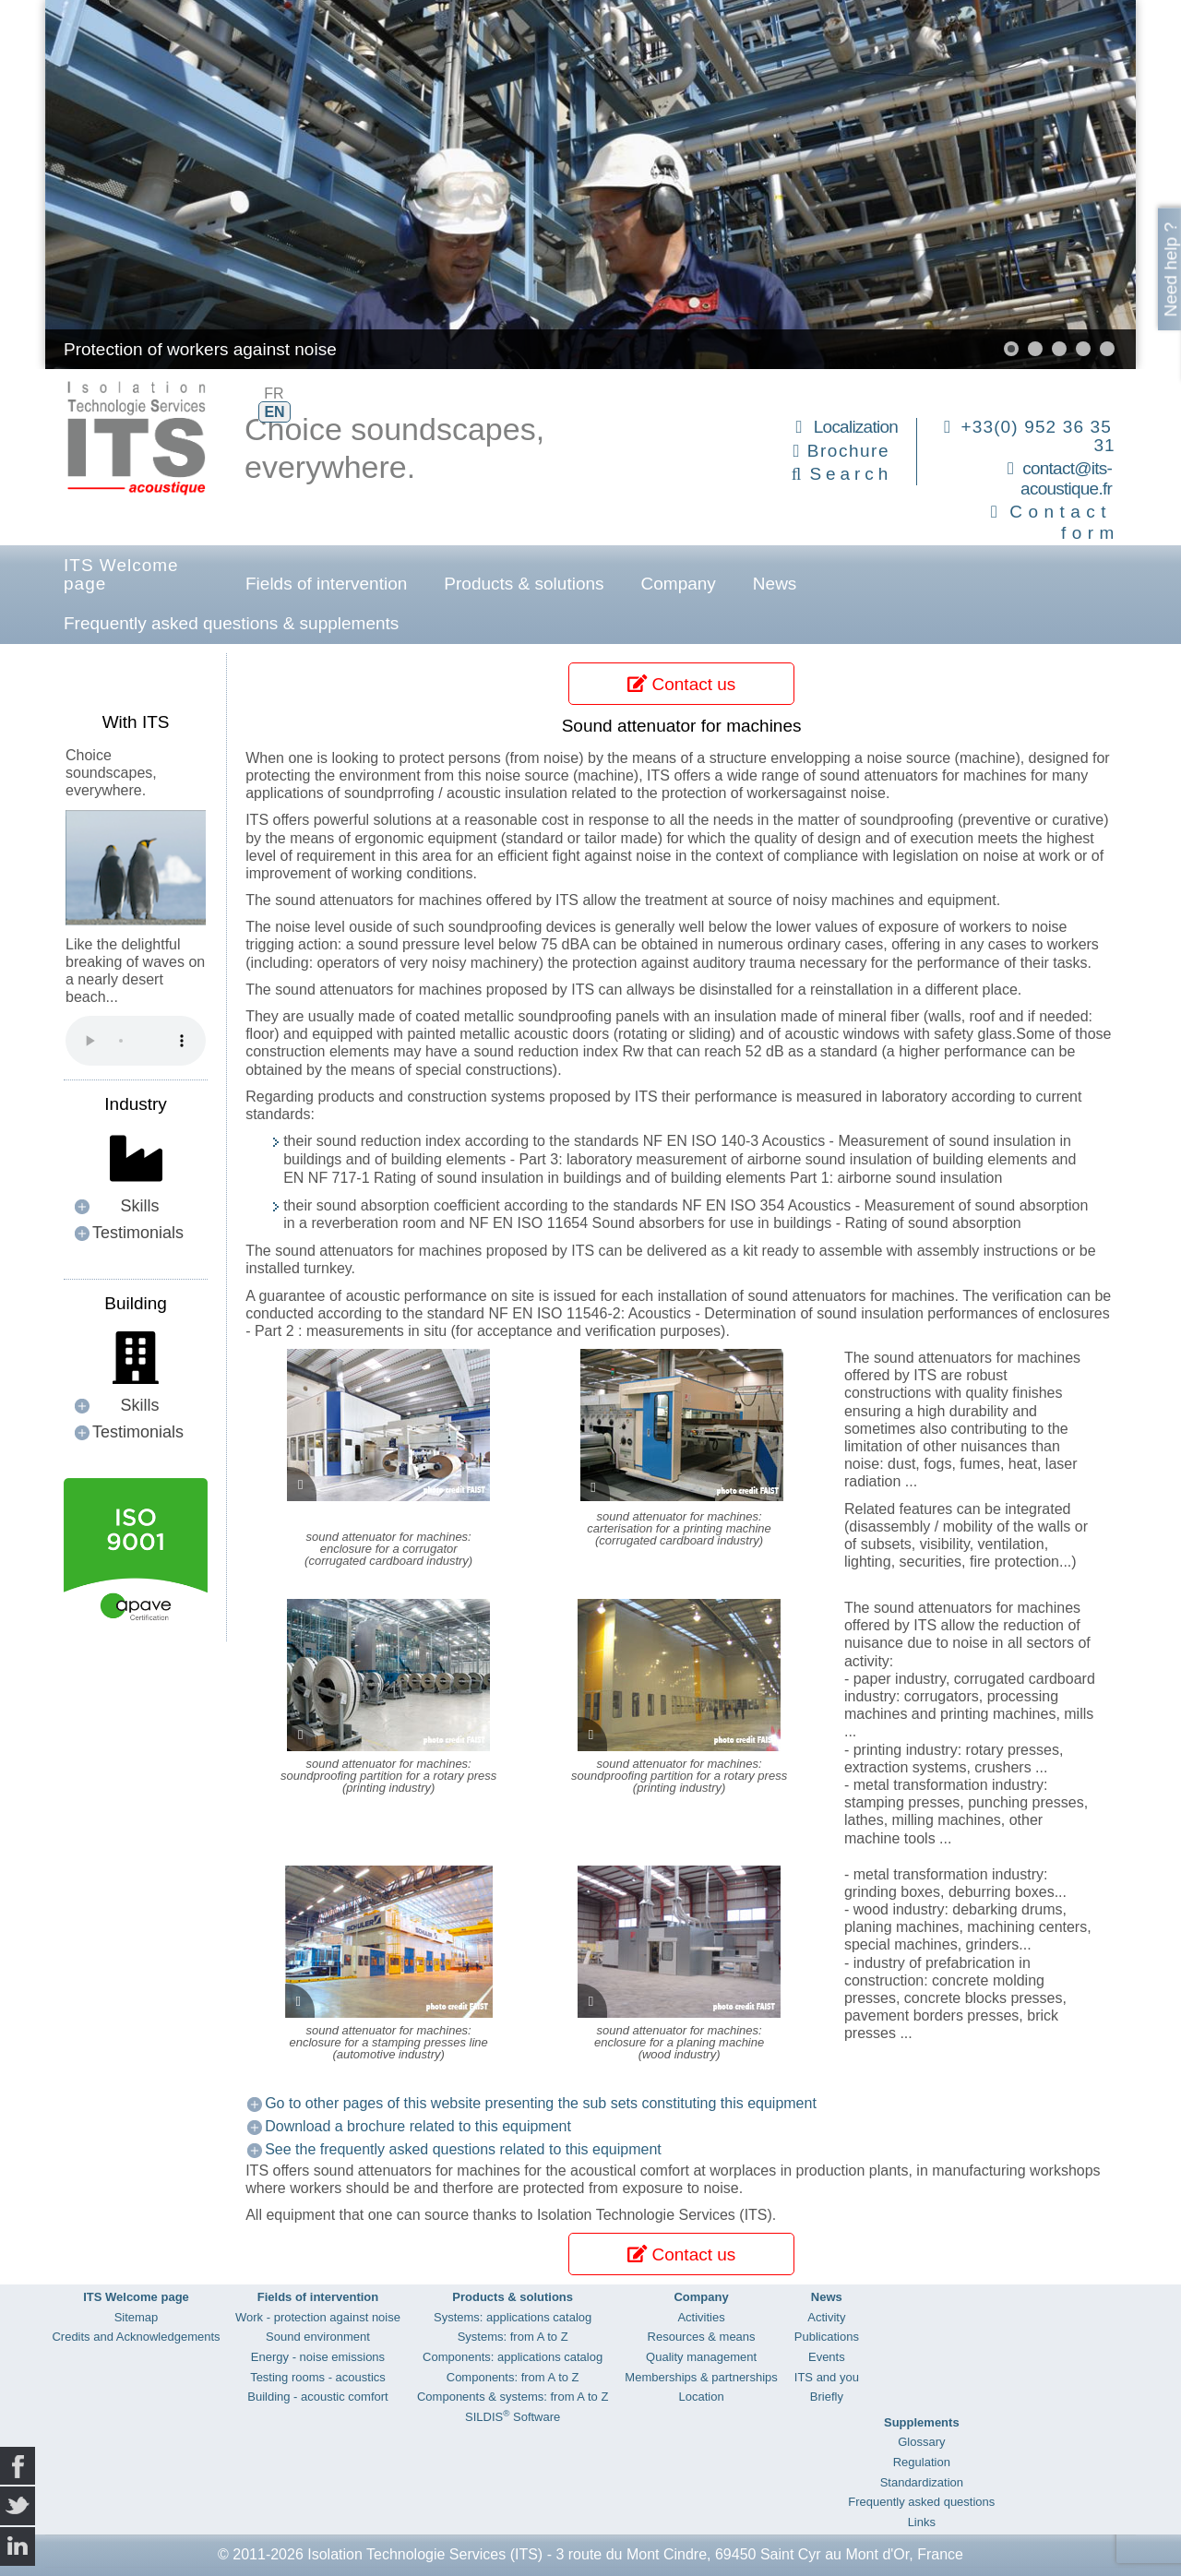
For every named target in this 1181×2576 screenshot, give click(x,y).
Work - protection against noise (317, 2317)
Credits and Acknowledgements (136, 2336)
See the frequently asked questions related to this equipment (463, 2149)
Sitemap (136, 2317)
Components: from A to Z (513, 2377)
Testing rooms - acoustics (318, 2377)
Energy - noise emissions (318, 2357)
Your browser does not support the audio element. (136, 1041)
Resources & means (702, 2336)
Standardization (921, 2482)
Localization (856, 426)
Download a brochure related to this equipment (418, 2126)
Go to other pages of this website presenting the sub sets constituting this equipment (541, 2103)
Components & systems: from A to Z (512, 2396)
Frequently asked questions (921, 2502)
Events (826, 2357)
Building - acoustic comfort (317, 2396)
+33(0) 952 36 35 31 (1038, 436)
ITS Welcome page (121, 574)
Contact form (1064, 522)
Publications (826, 2336)
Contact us (681, 684)
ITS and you (826, 2377)
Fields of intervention (326, 583)
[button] (1011, 348)
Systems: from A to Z (513, 2336)
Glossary (921, 2442)
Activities (700, 2317)
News (775, 583)
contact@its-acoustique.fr (1066, 479)
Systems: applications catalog (512, 2317)
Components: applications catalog (512, 2357)
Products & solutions (523, 583)
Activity (826, 2317)
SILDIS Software (512, 2417)
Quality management (701, 2357)
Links (922, 2522)
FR (273, 393)
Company (678, 583)
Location (700, 2396)
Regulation (921, 2462)
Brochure (848, 450)
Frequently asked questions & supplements (231, 623)
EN (274, 412)
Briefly (826, 2396)
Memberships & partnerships (701, 2377)
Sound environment (318, 2336)
